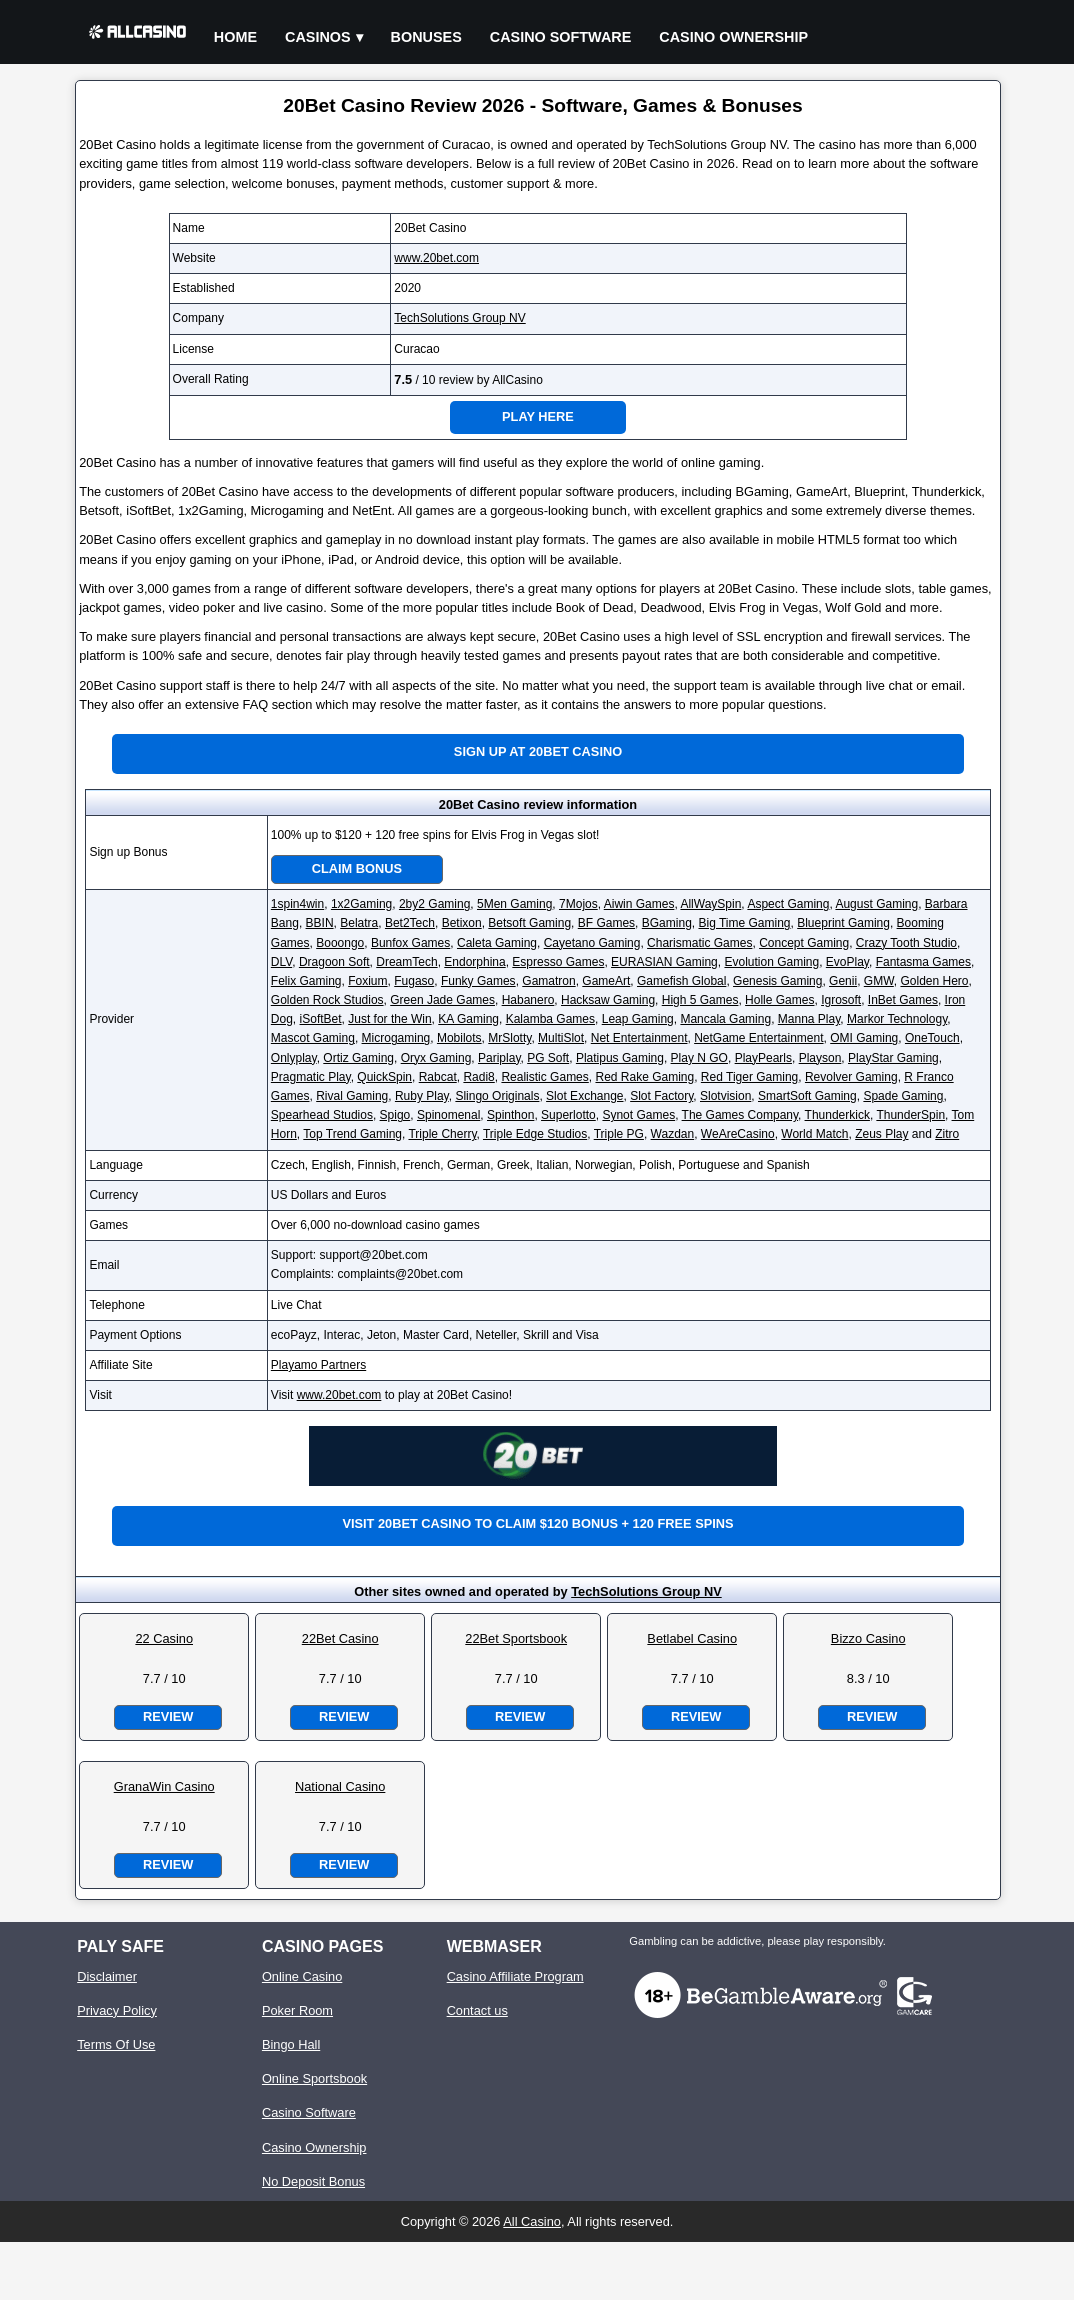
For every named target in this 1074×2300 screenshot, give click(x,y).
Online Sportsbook (314, 2078)
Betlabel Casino (692, 1638)
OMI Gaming (864, 1038)
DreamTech (406, 962)
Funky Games (478, 981)
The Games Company (740, 1115)
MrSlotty (509, 1038)
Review (168, 1716)
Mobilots (459, 1038)
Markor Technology (897, 1019)
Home (235, 37)
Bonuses (426, 37)
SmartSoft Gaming (807, 1096)
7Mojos (578, 904)
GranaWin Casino (164, 1786)
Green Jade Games (442, 1000)
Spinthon (510, 1115)
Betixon (462, 923)
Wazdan (673, 1134)
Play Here (538, 416)
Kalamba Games (550, 1019)
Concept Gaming (804, 943)
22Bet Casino (340, 1638)
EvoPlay (847, 962)
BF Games (606, 923)
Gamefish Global (681, 981)
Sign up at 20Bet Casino (538, 751)
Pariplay (499, 1058)
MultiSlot (561, 1038)
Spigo (395, 1115)
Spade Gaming (903, 1096)
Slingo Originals (497, 1096)
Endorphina (474, 962)
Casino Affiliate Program (515, 1976)
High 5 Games (700, 1000)
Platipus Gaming (620, 1058)
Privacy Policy (117, 2010)
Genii (843, 981)
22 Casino (164, 1638)
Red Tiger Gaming (749, 1077)
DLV (281, 962)
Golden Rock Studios (327, 1000)
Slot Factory (661, 1096)
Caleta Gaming (497, 943)
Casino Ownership (733, 37)
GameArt (606, 981)
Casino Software (561, 37)
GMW (879, 981)
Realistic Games (544, 1077)
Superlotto (568, 1115)
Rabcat (438, 1077)
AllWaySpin (710, 904)
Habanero (528, 1000)
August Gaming (876, 904)
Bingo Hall (291, 2044)
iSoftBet (321, 1019)
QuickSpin (384, 1077)
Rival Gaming (352, 1096)
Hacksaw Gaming (608, 1000)
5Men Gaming (514, 904)
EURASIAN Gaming (664, 962)
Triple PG (619, 1134)
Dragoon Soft (334, 962)
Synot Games (638, 1115)
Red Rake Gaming (644, 1077)
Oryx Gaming (436, 1058)
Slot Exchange (584, 1096)
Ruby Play (422, 1096)
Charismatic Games (699, 943)
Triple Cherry (442, 1134)
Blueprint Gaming (843, 923)
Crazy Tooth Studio (906, 943)
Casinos (318, 37)
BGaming (667, 923)
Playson (820, 1058)
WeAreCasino (738, 1134)
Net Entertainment (639, 1038)
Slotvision (725, 1096)
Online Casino (302, 1976)
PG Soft (548, 1058)
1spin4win (297, 904)
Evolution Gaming (771, 962)
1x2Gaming (361, 904)
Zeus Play (881, 1134)
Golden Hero (934, 981)
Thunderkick (837, 1115)
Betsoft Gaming (529, 923)
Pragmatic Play (311, 1077)
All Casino (532, 2221)
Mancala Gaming (725, 1019)
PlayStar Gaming (893, 1058)
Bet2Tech (410, 923)
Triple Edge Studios (535, 1134)
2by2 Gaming (434, 904)
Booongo (340, 943)
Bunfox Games (410, 943)
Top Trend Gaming (352, 1134)
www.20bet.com (436, 258)
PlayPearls (763, 1058)
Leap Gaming (638, 1019)
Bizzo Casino (868, 1638)
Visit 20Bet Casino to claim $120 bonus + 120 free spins (537, 1523)
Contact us (477, 2010)
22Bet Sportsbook (516, 1638)
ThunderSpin (910, 1115)
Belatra (359, 923)
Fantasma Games (923, 962)
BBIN (320, 923)
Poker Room (297, 2010)
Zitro (947, 1134)
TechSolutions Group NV (459, 318)
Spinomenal (448, 1115)
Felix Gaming (306, 981)
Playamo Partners (318, 1365)
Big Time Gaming (744, 923)
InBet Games (903, 1000)
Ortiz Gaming (358, 1058)
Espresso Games (558, 962)
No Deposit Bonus (313, 2181)
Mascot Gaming (313, 1038)
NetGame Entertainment (758, 1038)
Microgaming (396, 1038)
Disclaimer (107, 1976)
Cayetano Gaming (592, 943)
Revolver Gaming (851, 1077)
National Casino (340, 1786)
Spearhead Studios (322, 1115)
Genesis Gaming (777, 981)
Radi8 (478, 1077)
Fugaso (414, 981)
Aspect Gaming (788, 904)
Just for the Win (389, 1019)
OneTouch (932, 1038)
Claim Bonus (357, 868)
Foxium (367, 981)
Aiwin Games (639, 904)
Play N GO (699, 1058)
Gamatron (548, 981)
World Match (814, 1134)
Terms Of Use (116, 2044)
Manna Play (809, 1019)
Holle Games (779, 1000)
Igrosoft (841, 1000)
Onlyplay (294, 1058)
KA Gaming (468, 1019)
